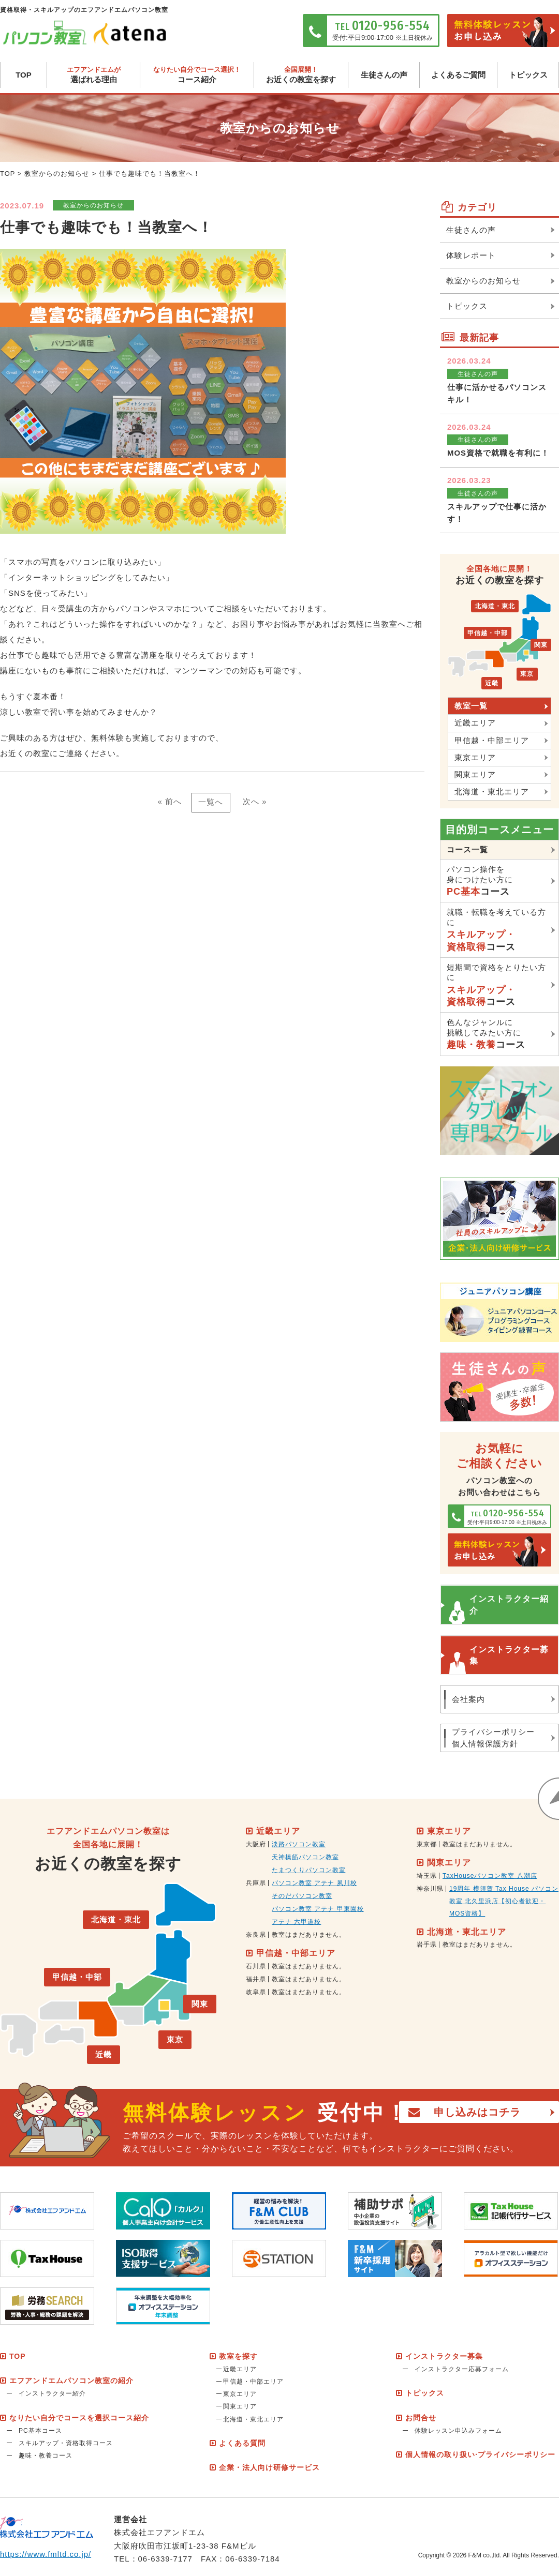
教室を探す (238, 2356)
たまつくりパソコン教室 (309, 1870)
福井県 (256, 1979)
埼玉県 (427, 1876)
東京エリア (475, 757)
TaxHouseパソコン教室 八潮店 (490, 1875)
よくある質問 (242, 2443)
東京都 (427, 1845)
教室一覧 (471, 706)
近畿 (491, 683)
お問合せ (420, 2418)
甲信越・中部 (487, 633)
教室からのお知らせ (57, 173)
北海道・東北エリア (491, 791)
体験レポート (471, 255)
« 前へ (169, 801)
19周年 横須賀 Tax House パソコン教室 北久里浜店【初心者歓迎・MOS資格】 (503, 1901)
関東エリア (475, 774)
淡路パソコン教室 (299, 1844)
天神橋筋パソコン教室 (305, 1857)
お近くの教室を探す (301, 75)
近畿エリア (475, 723)
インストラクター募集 (509, 1655)
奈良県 (256, 1935)
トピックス (528, 74)
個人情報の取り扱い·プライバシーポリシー (480, 2455)
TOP (24, 74)
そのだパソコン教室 (302, 1896)
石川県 (256, 1966)
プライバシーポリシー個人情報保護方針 (493, 1738)
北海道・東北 (495, 606)
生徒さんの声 (384, 74)
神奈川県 (430, 1889)
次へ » (255, 801)
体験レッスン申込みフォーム (458, 2431)
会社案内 (468, 1699)
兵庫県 (256, 1883)
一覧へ (210, 802)
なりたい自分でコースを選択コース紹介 (79, 2418)
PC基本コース (40, 2431)
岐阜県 (256, 1992)
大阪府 (256, 1845)
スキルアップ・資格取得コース (66, 2443)
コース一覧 (467, 849)
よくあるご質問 (458, 74)
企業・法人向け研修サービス (269, 2468)
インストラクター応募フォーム (462, 2369)
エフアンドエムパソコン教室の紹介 (71, 2381)
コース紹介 (197, 75)
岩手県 (427, 1945)
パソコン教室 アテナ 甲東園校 (318, 1909)
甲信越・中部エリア (491, 740)
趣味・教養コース (45, 2456)
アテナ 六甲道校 (296, 1922)
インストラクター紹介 (509, 1604)
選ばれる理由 (93, 75)
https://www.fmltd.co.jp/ (46, 2554)
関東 (541, 646)
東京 (527, 675)
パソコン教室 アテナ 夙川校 (314, 1883)
